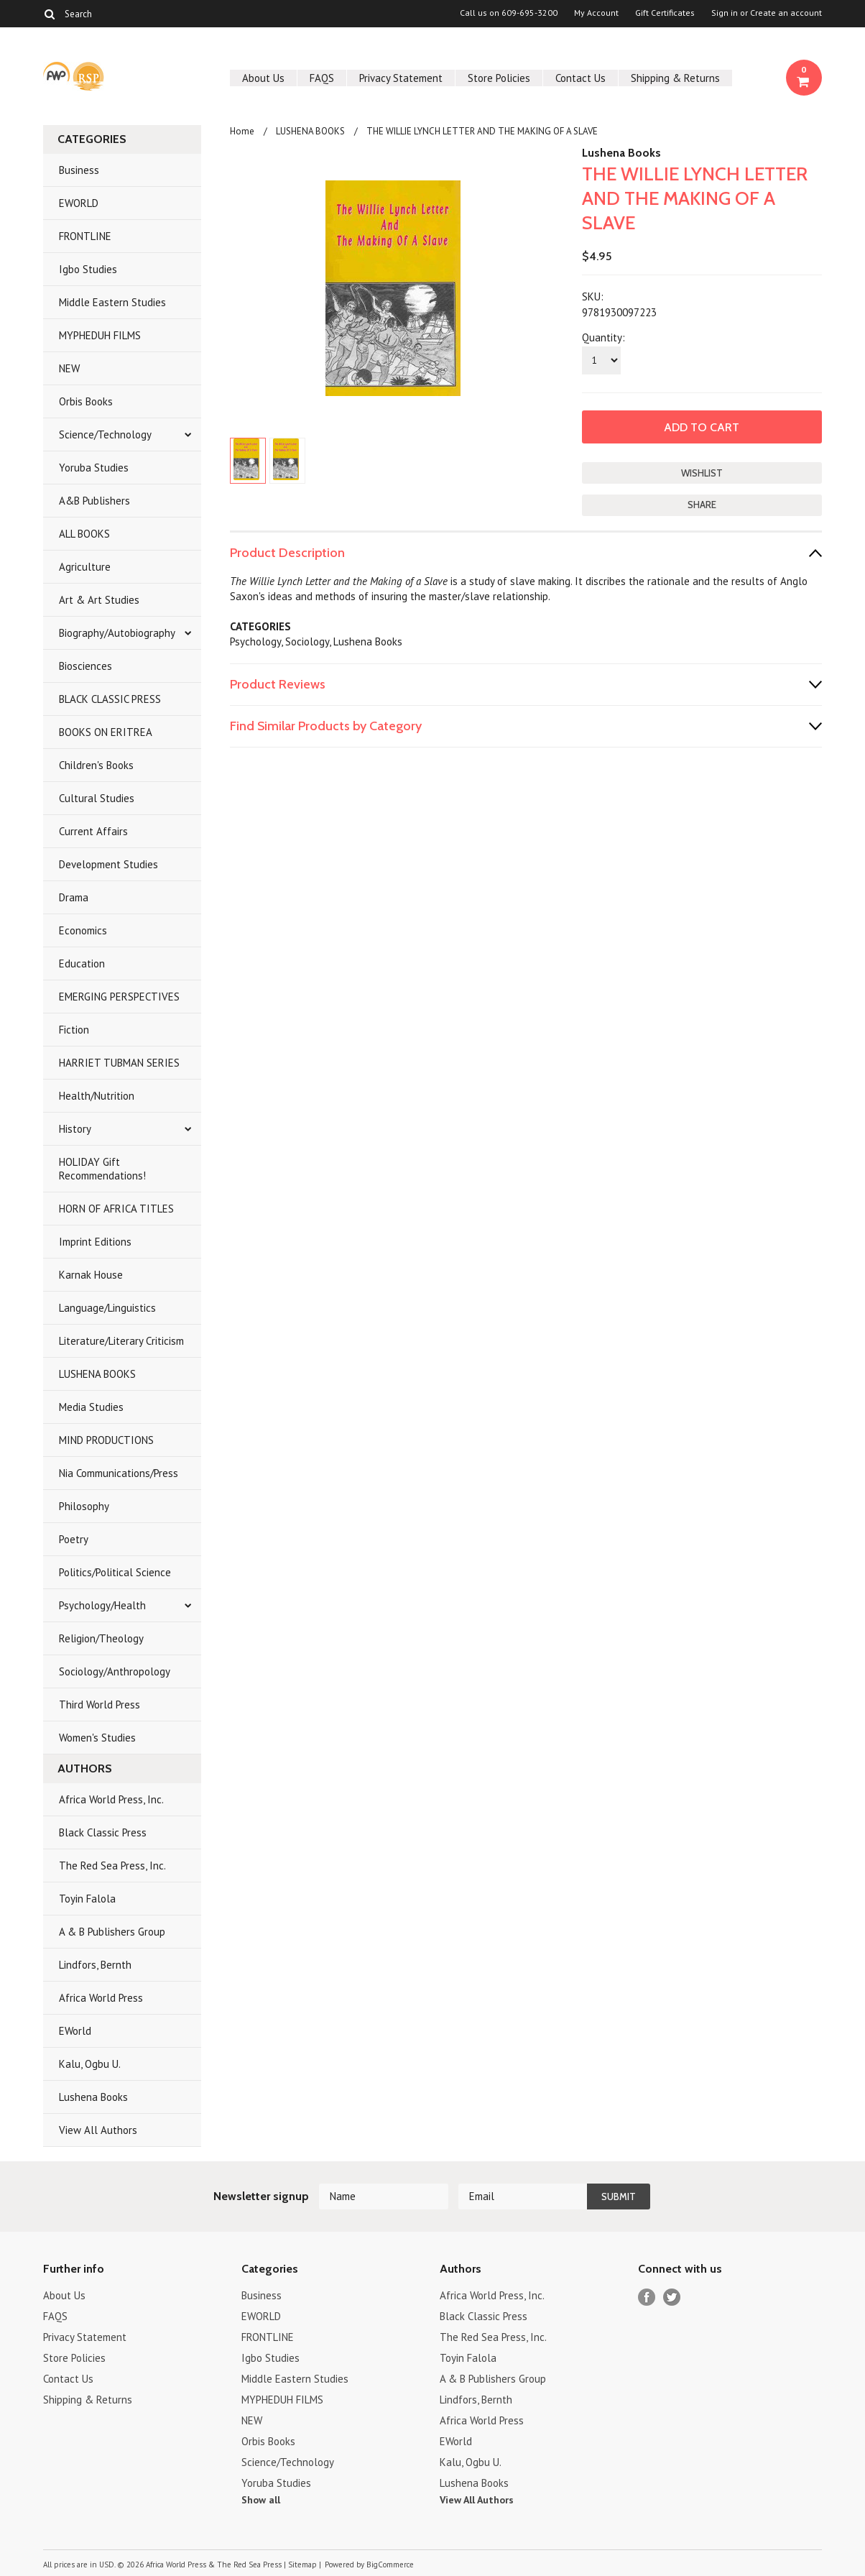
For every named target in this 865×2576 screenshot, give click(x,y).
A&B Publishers (94, 500)
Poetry (73, 1539)
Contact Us (580, 78)
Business (79, 170)
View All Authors (98, 2130)
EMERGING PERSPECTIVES (119, 996)
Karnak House (91, 1275)
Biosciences (85, 666)
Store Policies (499, 78)
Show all (260, 2499)
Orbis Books (86, 401)
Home (242, 131)
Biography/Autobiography (117, 633)
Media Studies (91, 1407)
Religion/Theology (101, 1638)
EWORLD (78, 203)
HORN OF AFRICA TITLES (116, 1208)
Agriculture (85, 567)
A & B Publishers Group (112, 1931)
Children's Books (96, 765)
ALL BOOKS (84, 533)
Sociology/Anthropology (114, 1671)
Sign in (724, 13)
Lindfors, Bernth (95, 1965)
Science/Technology (105, 434)
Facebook (647, 2297)
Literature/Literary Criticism (121, 1341)
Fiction (74, 1029)
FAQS (322, 78)
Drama (73, 897)
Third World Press (99, 1704)
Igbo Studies (88, 269)
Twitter (672, 2297)
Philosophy (84, 1506)
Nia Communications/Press (118, 1473)
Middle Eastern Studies (112, 302)
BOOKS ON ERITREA (105, 732)
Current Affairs (93, 831)
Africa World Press (101, 1998)
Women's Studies (97, 1737)
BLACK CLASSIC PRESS (110, 699)
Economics (83, 930)
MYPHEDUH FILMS (100, 335)
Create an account (786, 13)
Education (82, 963)
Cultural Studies (96, 798)
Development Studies (108, 864)
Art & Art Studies (99, 600)
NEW (69, 368)
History (75, 1129)
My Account (596, 13)
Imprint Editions (95, 1241)
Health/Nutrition (96, 1096)
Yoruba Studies (94, 467)
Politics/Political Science (115, 1572)
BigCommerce (390, 2564)
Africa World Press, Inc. (111, 1799)
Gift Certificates (665, 13)
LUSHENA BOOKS (97, 1374)
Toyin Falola (87, 1898)
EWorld (75, 2031)
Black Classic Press (103, 1832)
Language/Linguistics (107, 1308)
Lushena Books (93, 2097)
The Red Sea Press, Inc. (112, 1865)
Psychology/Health (102, 1605)
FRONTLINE (85, 236)
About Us (263, 78)
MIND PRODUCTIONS (106, 1440)
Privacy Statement (401, 78)
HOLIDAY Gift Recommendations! (102, 1168)
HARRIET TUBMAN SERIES (119, 1063)
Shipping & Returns (675, 78)
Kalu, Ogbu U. (90, 2064)
